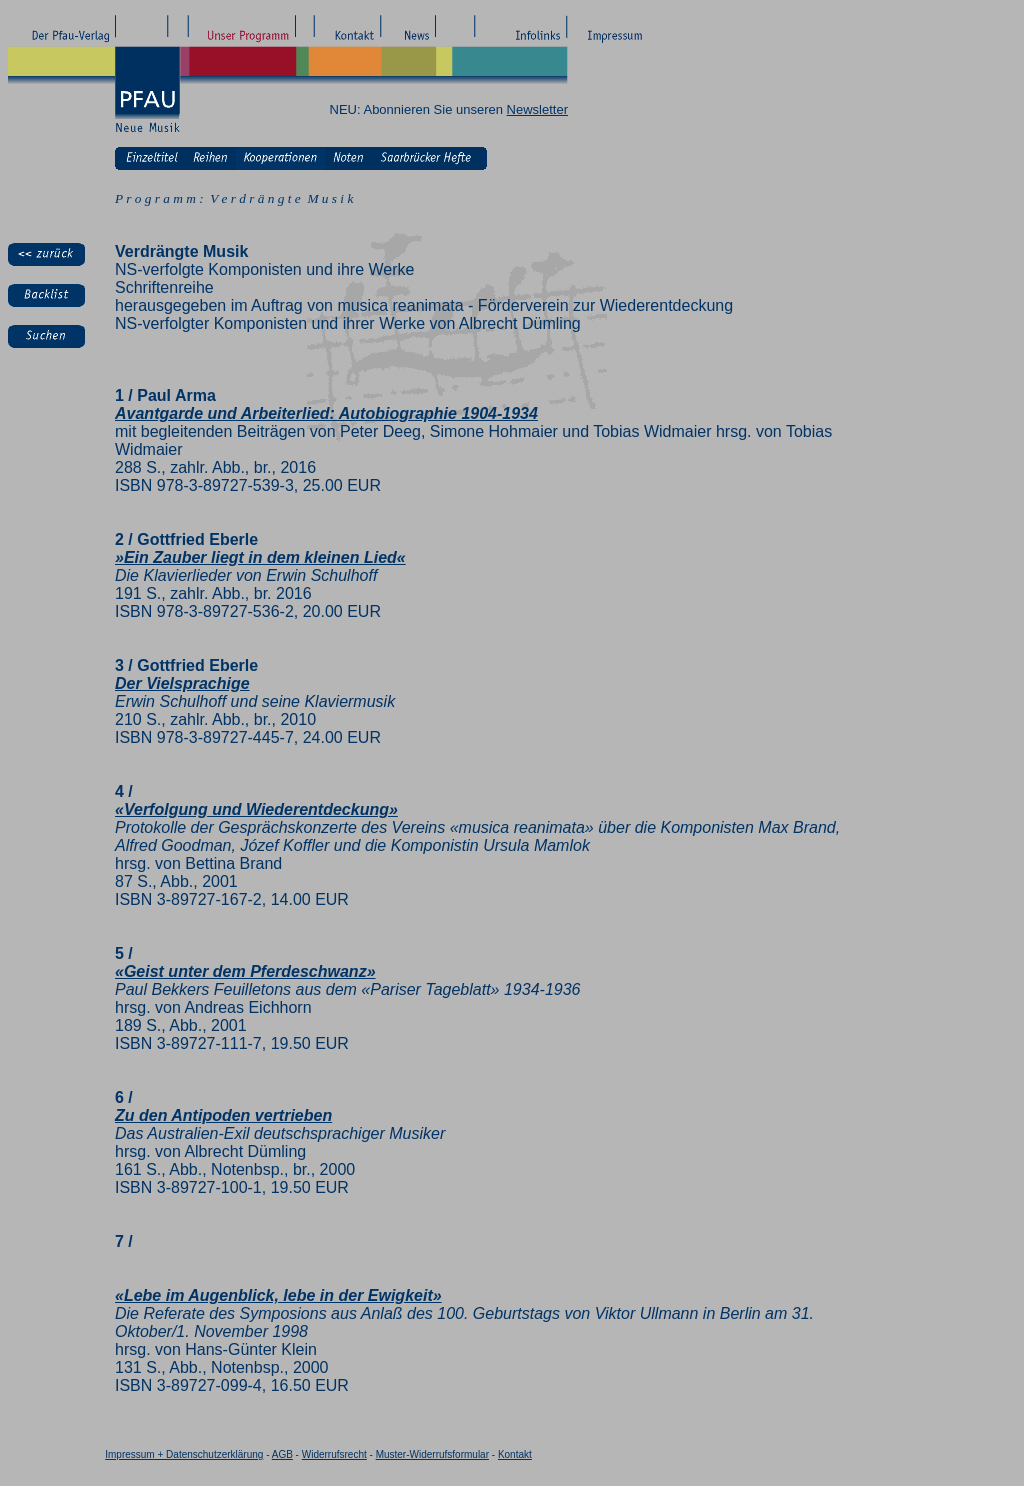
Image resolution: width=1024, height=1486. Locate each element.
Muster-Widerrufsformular (432, 1454)
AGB (282, 1454)
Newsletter (537, 109)
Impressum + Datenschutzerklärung (184, 1454)
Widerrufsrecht (334, 1454)
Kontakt (515, 1454)
